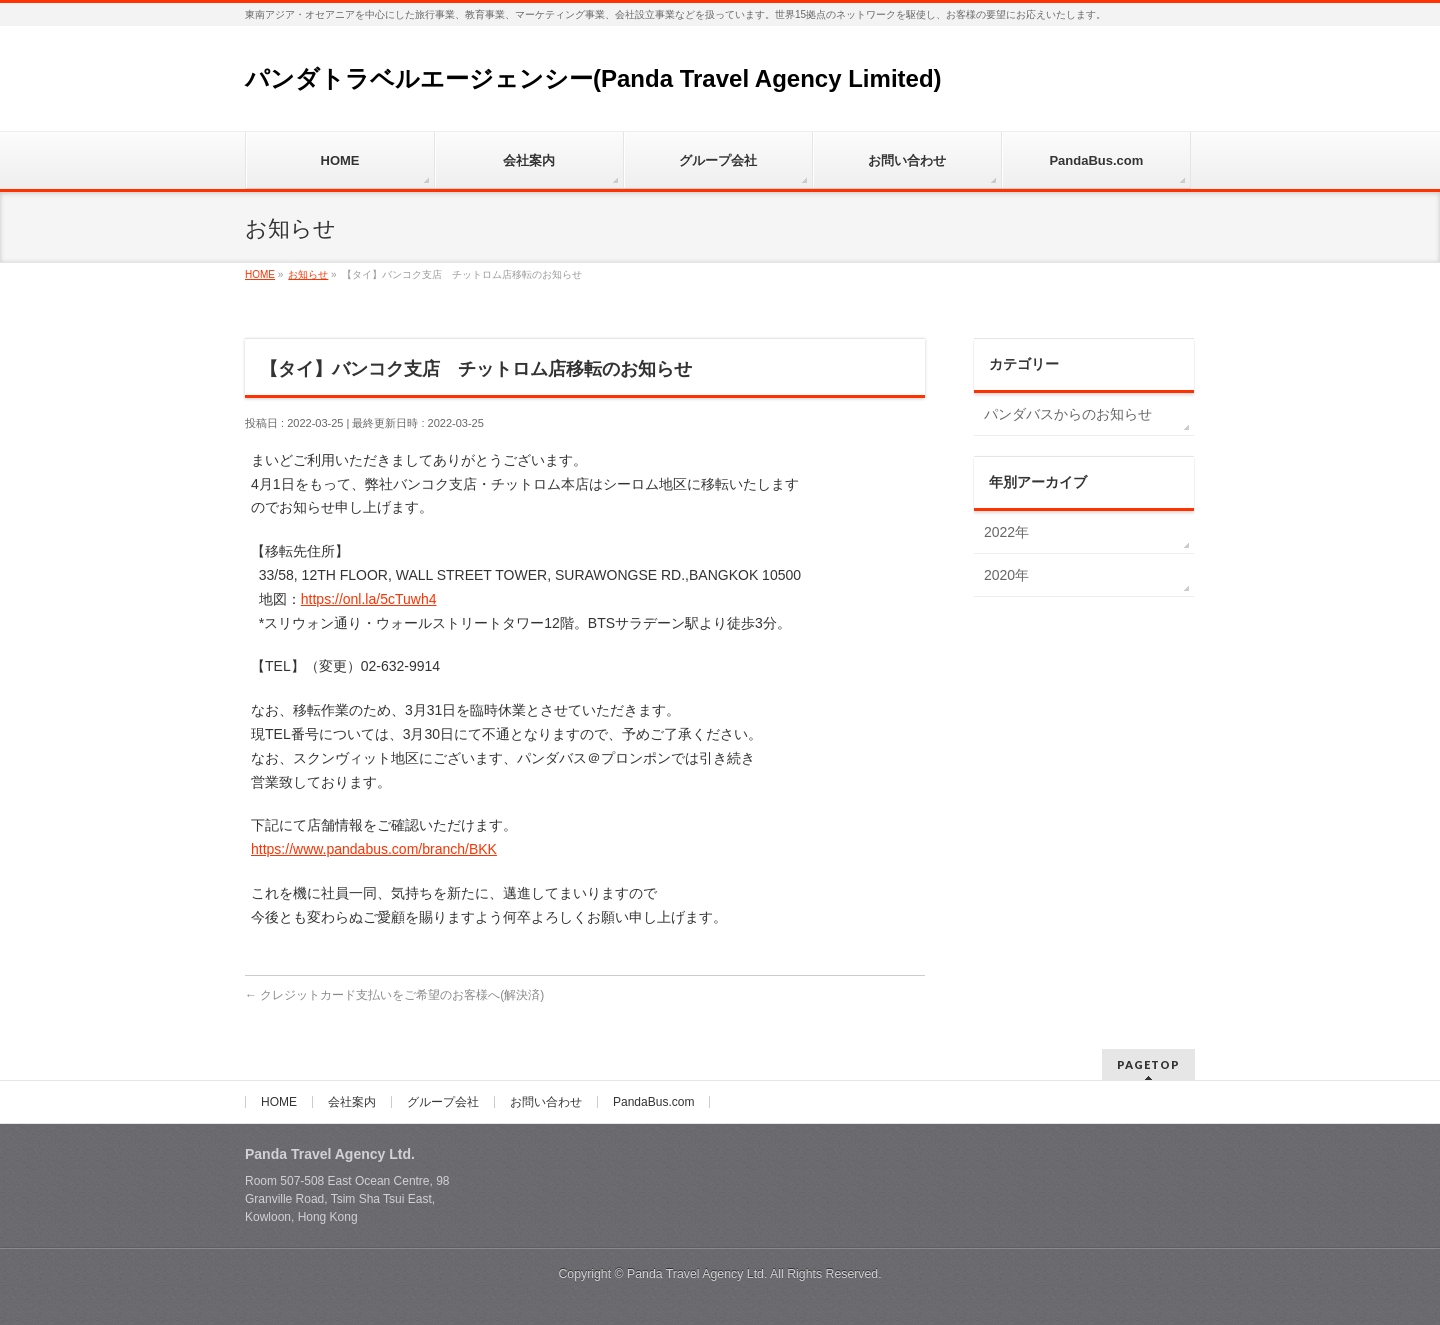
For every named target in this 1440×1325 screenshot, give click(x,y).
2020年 (1006, 575)
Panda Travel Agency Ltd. (698, 1274)
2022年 (1006, 532)
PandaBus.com (653, 1102)
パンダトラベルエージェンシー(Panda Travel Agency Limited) (593, 78)
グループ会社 (443, 1102)
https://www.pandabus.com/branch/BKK (374, 849)
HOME (279, 1102)
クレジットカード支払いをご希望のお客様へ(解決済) (394, 995)
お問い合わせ (546, 1102)
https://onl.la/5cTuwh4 (369, 599)
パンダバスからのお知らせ (1068, 414)
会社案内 (352, 1102)
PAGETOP (1148, 1064)
